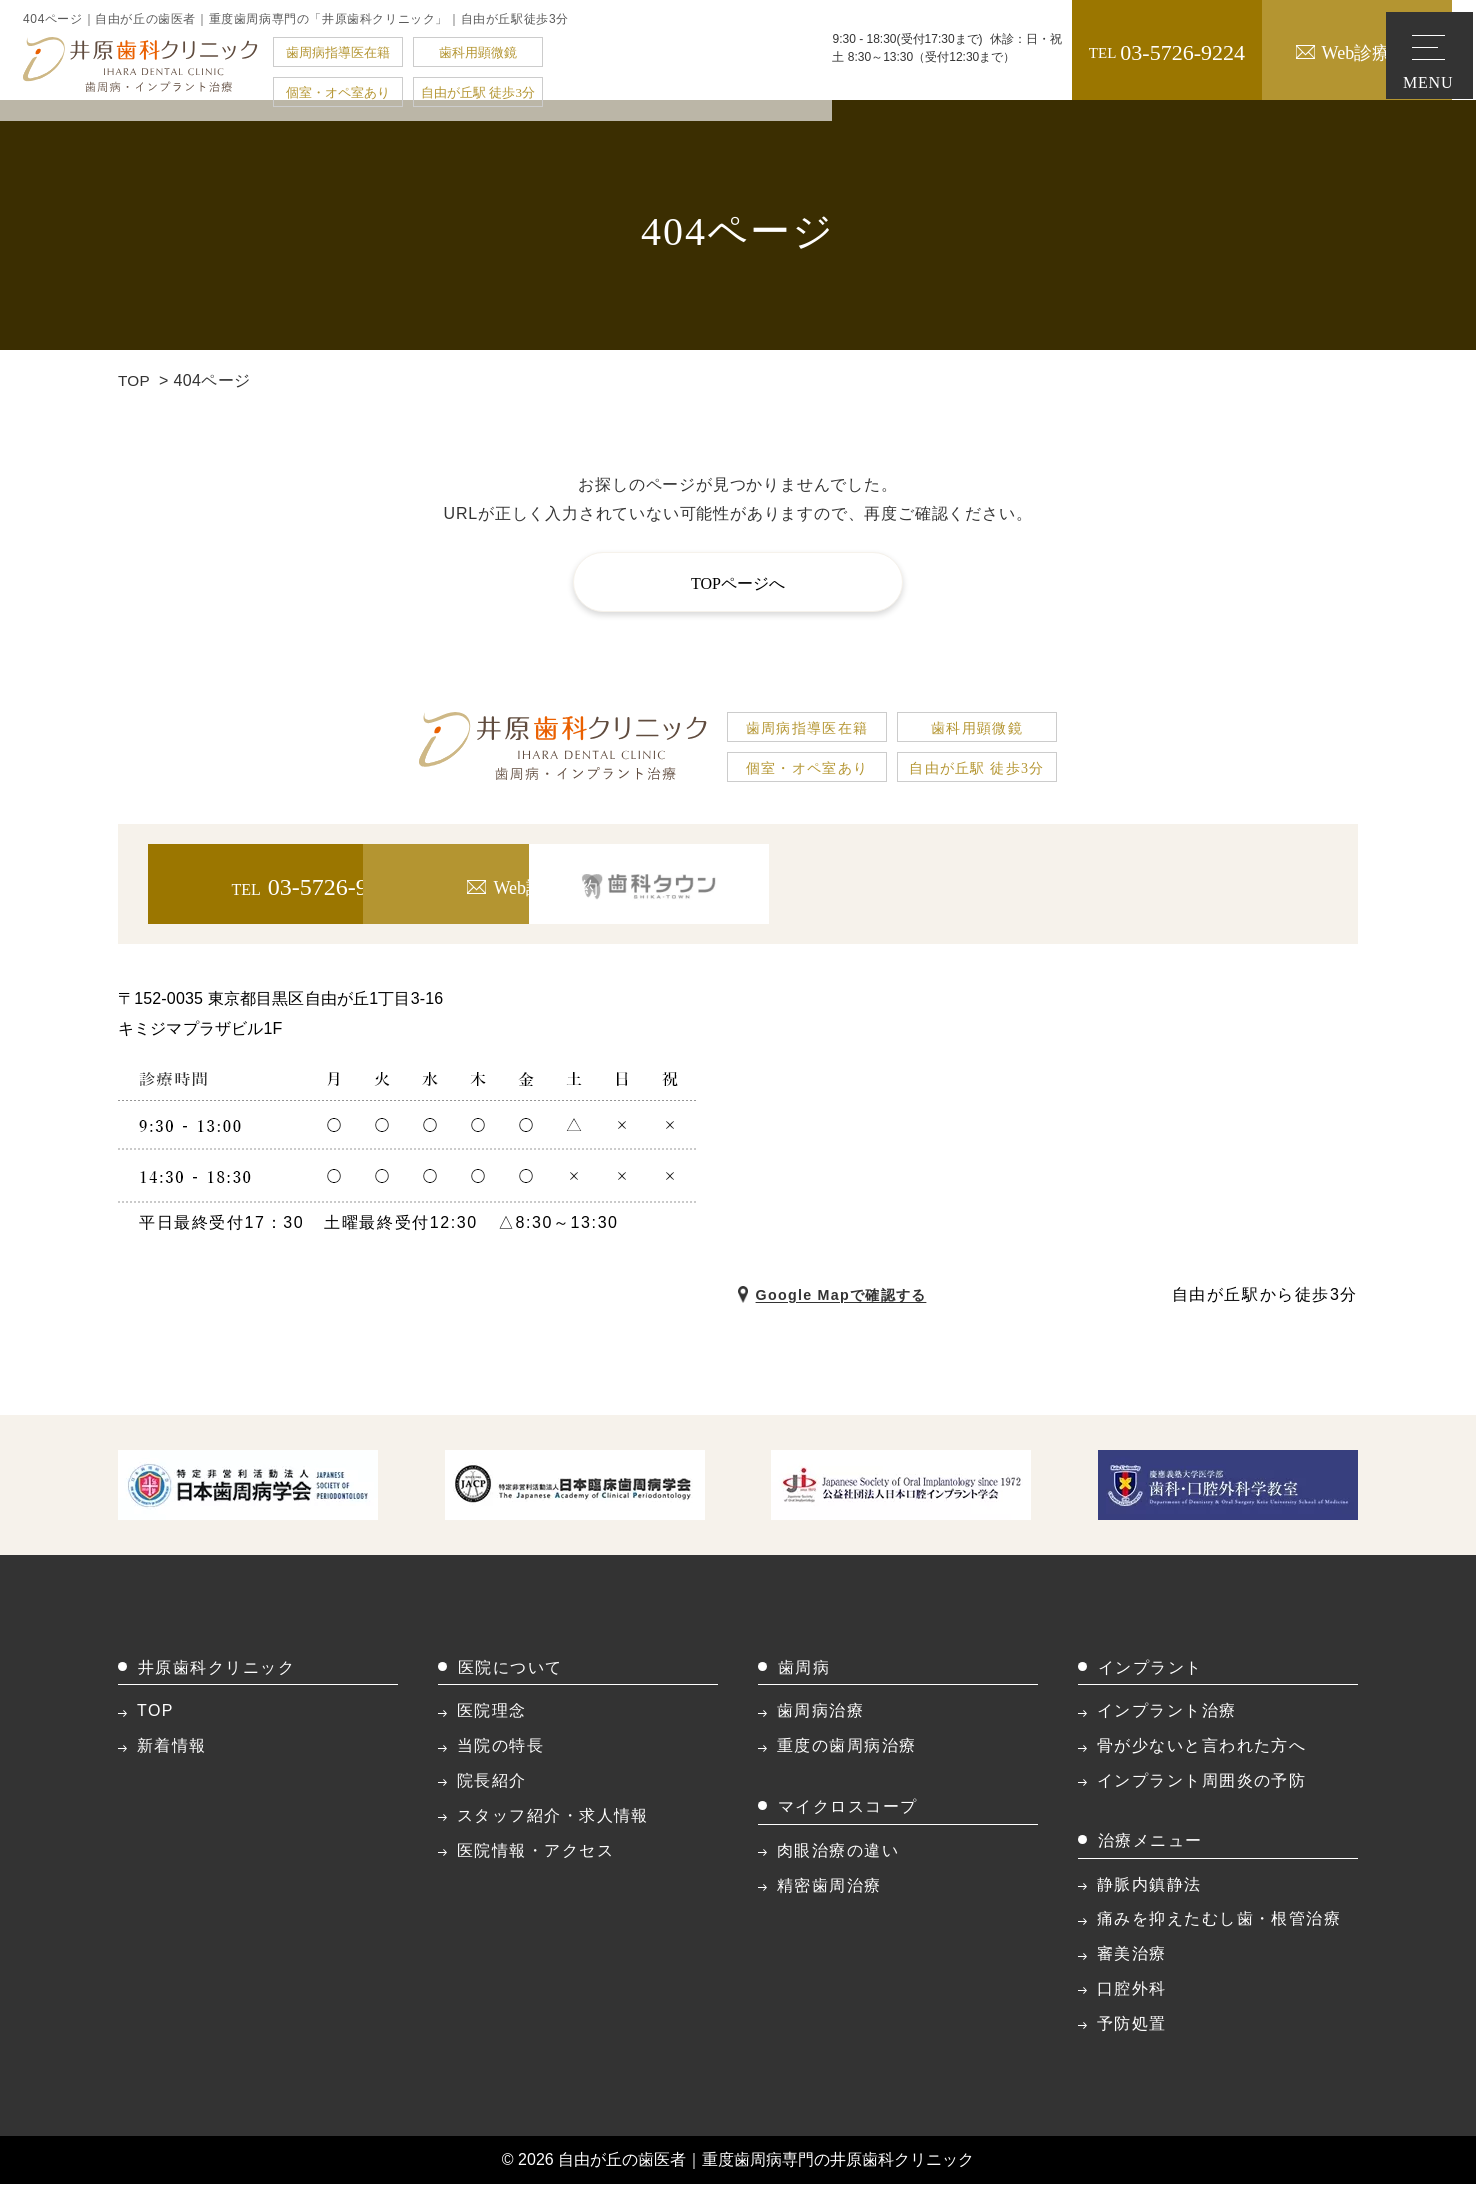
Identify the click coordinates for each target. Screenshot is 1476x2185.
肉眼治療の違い (838, 1850)
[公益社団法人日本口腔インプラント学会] (901, 1484)
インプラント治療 (1167, 1711)
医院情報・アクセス (535, 1850)
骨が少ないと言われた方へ (1201, 1746)
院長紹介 (492, 1781)
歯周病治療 (820, 1711)
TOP (135, 380)
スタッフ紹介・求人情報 (553, 1815)
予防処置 (1132, 2023)
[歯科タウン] (1208, 884)
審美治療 (1132, 1954)
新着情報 (172, 1746)
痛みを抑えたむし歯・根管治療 (1219, 1919)
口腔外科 (1132, 1989)
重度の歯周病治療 (847, 1746)
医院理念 (492, 1711)
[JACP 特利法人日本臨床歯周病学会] (575, 1484)
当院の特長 (500, 1746)
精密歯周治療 (829, 1885)
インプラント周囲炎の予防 (1201, 1781)
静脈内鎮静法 (1149, 1884)
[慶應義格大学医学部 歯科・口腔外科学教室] (1228, 1484)
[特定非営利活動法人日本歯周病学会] (248, 1484)
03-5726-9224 (1091, 52)
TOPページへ (738, 583)
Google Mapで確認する (854, 1294)
